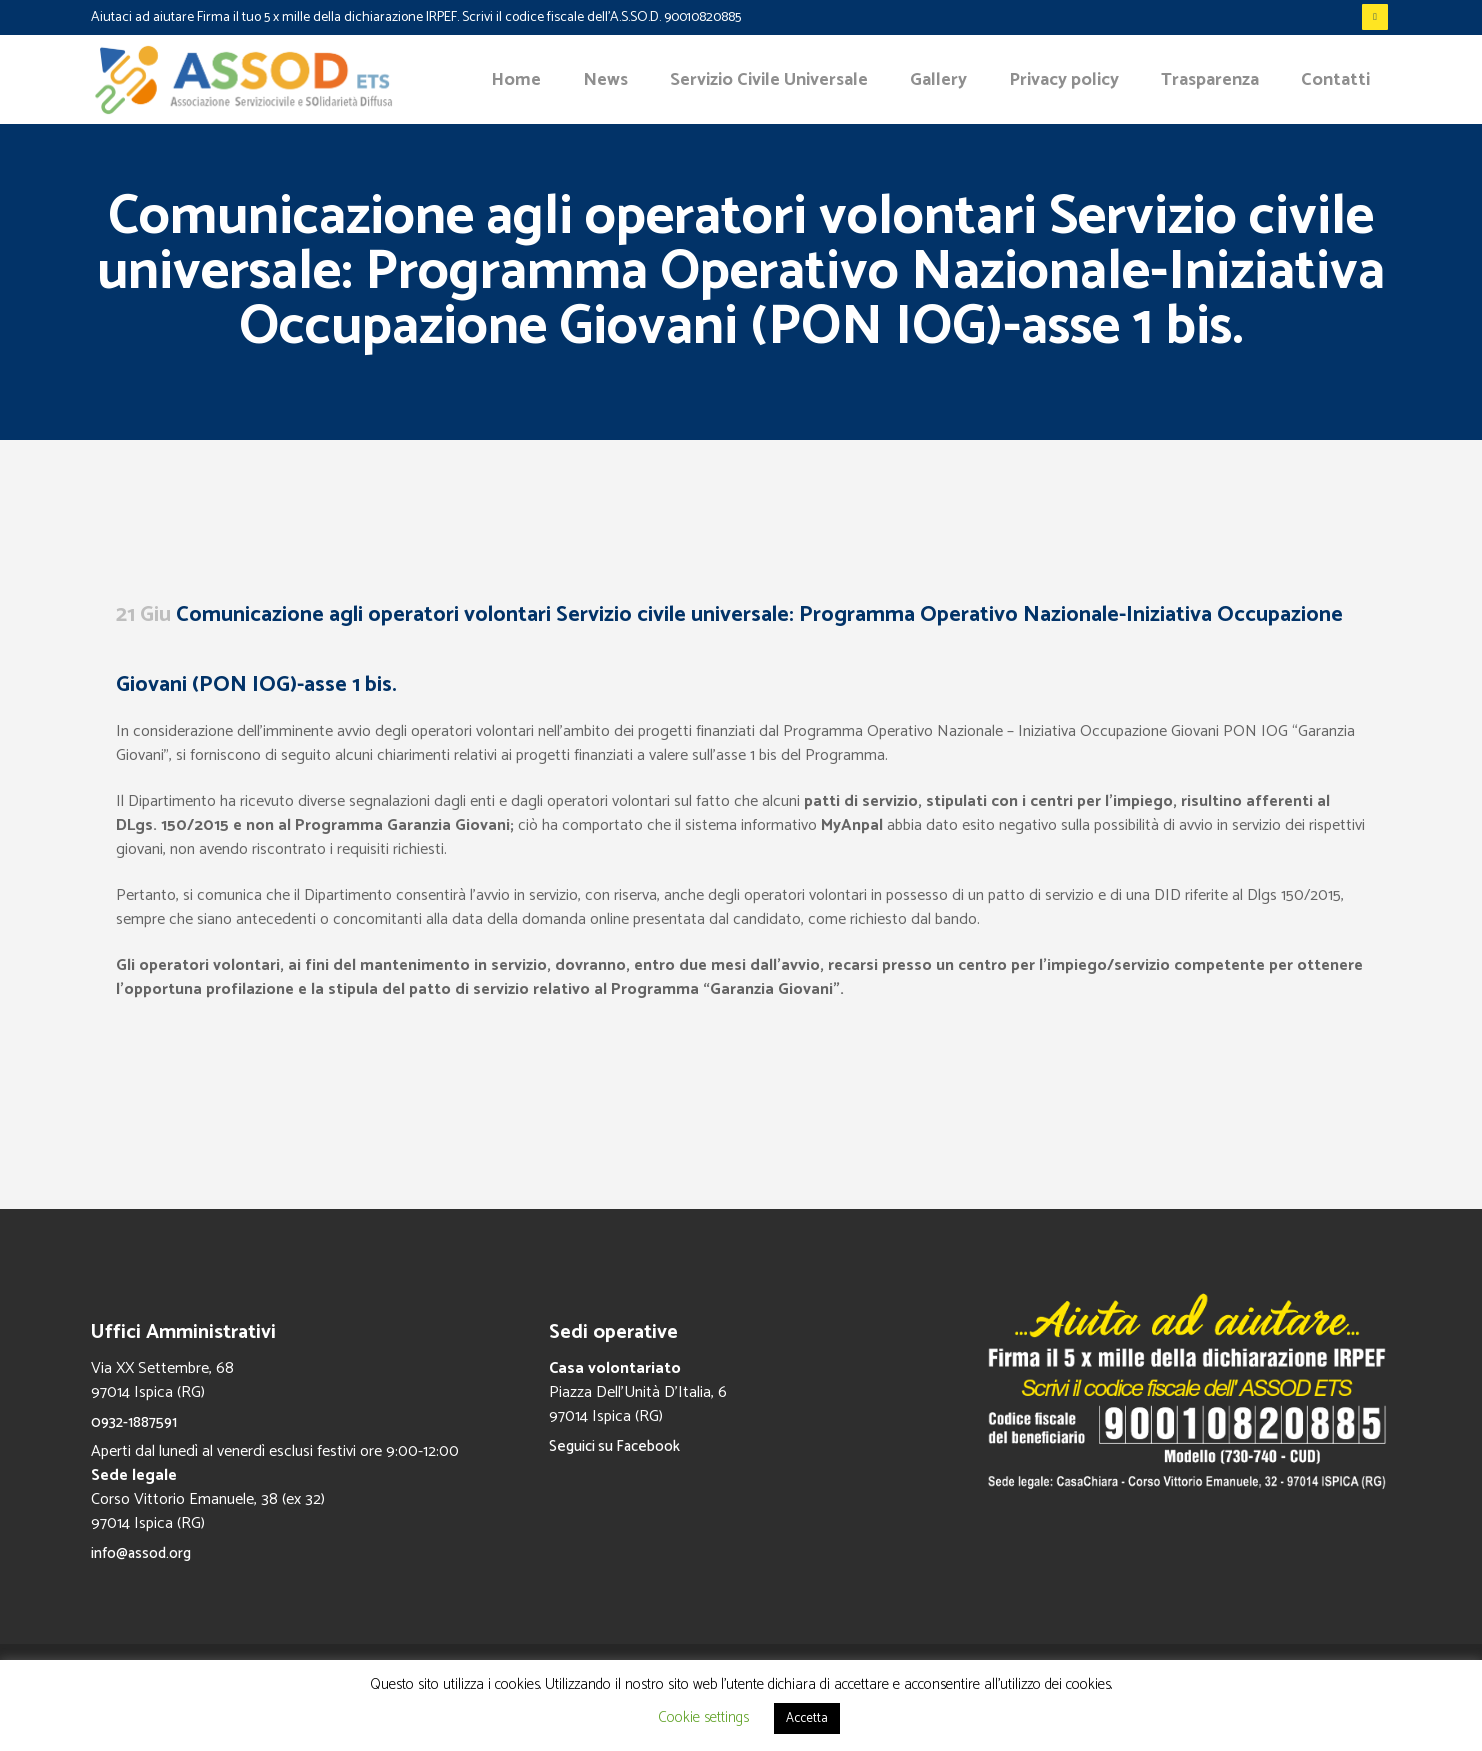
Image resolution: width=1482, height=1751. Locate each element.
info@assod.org (141, 1553)
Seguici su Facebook (614, 1446)
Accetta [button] (807, 1718)
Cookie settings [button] (703, 1717)
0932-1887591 (134, 1422)
